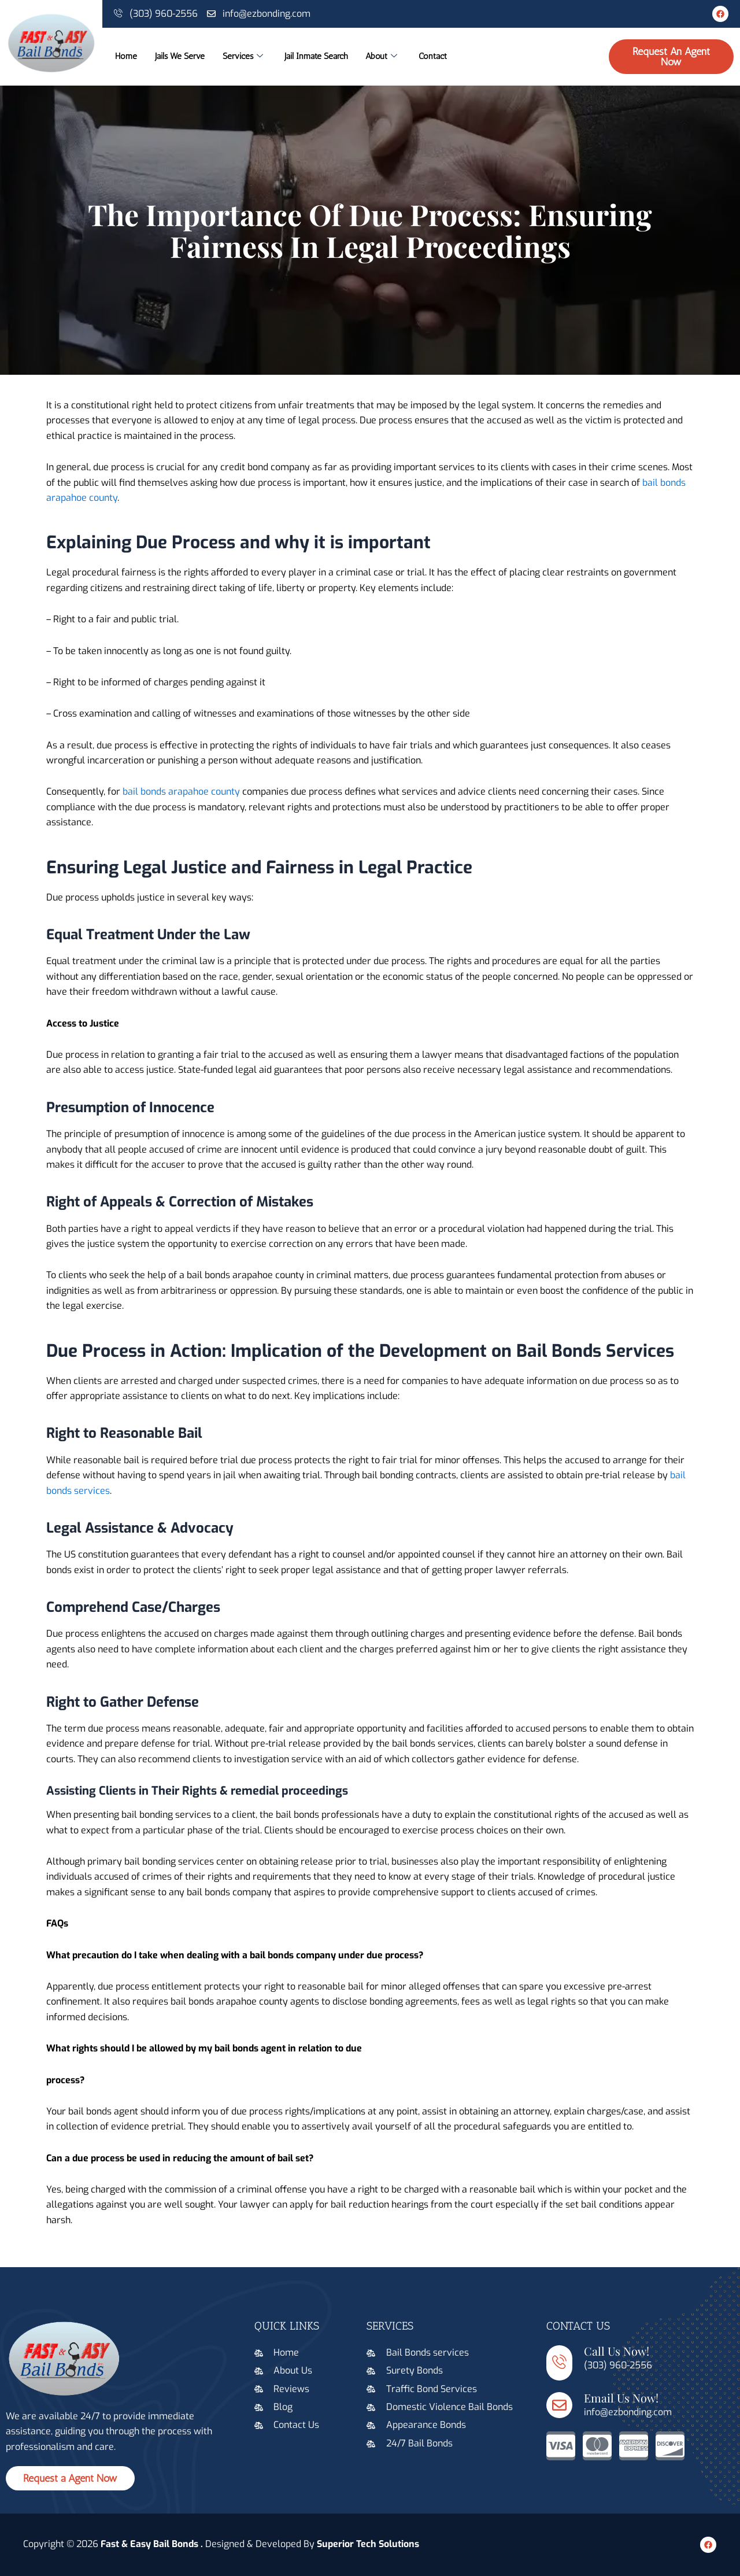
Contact (473, 56)
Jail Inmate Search (342, 56)
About (416, 56)
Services (258, 56)
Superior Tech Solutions (368, 2544)
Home (124, 56)
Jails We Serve (186, 56)
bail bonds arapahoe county (181, 791)
